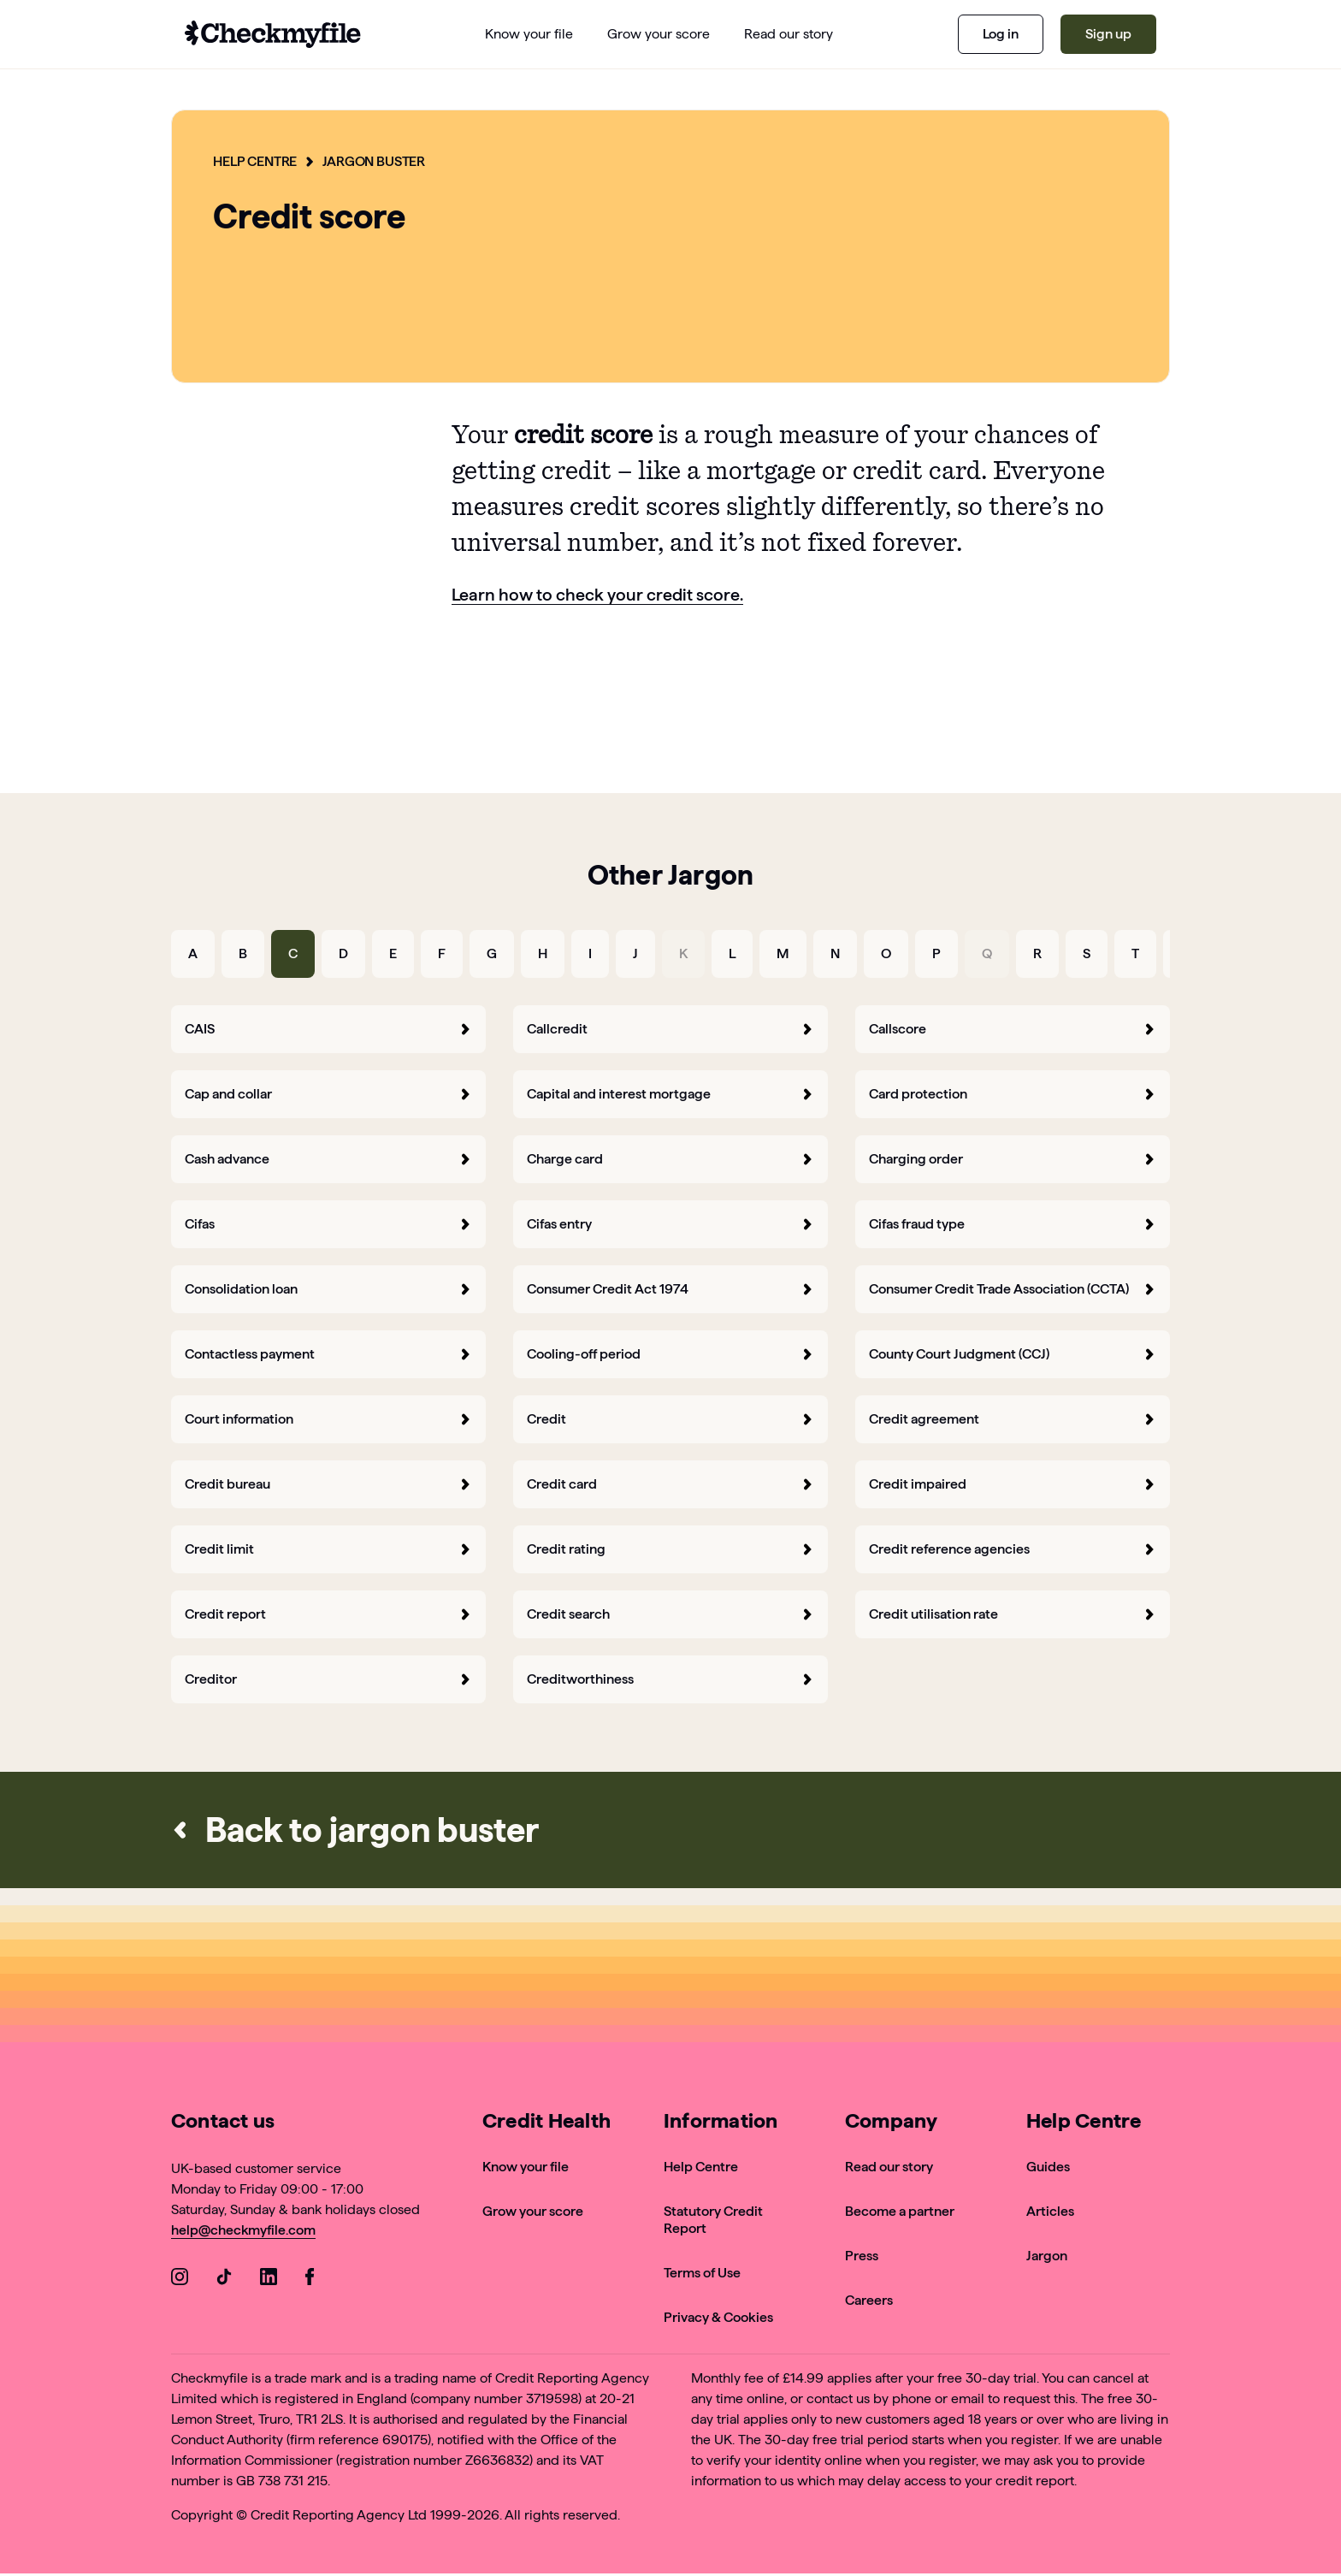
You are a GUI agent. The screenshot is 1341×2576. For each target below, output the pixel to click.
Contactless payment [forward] (328, 1353)
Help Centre (255, 161)
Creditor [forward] (328, 1678)
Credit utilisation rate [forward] (1012, 1613)
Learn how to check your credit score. (598, 594)
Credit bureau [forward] (328, 1483)
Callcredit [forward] (670, 1028)
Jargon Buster (376, 161)
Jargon (1046, 2254)
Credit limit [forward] (328, 1548)
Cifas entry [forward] (670, 1223)
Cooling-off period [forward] (670, 1353)
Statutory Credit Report (713, 2219)
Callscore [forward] (1012, 1028)
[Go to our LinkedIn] (268, 2278)
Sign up (1108, 34)
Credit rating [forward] (670, 1548)
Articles (1050, 2210)
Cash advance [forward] (328, 1158)
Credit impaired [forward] (1012, 1483)
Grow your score (532, 2210)
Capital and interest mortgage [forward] (670, 1093)
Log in (1001, 34)
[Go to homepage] (273, 34)
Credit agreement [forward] (1012, 1418)
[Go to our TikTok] (224, 2278)
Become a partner (899, 2210)
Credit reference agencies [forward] (1012, 1548)
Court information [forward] (328, 1418)
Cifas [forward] (328, 1223)
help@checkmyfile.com (243, 2229)
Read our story (889, 2166)
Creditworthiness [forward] (670, 1678)
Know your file (525, 2166)
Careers (869, 2299)
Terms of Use (702, 2272)
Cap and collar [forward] (328, 1093)
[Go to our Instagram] (179, 2278)
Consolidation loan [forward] (328, 1288)
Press (861, 2254)
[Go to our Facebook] (313, 2278)
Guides (1048, 2166)
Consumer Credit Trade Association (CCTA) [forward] (1012, 1288)
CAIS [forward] (328, 1028)
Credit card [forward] (670, 1483)
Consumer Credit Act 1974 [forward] (670, 1288)
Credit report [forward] (328, 1613)
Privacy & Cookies (718, 2316)
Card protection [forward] (1012, 1093)
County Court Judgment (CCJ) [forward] (1012, 1353)
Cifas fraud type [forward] (1012, 1223)
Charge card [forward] (670, 1158)
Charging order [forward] (1012, 1158)
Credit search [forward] (670, 1613)
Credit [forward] (670, 1418)
